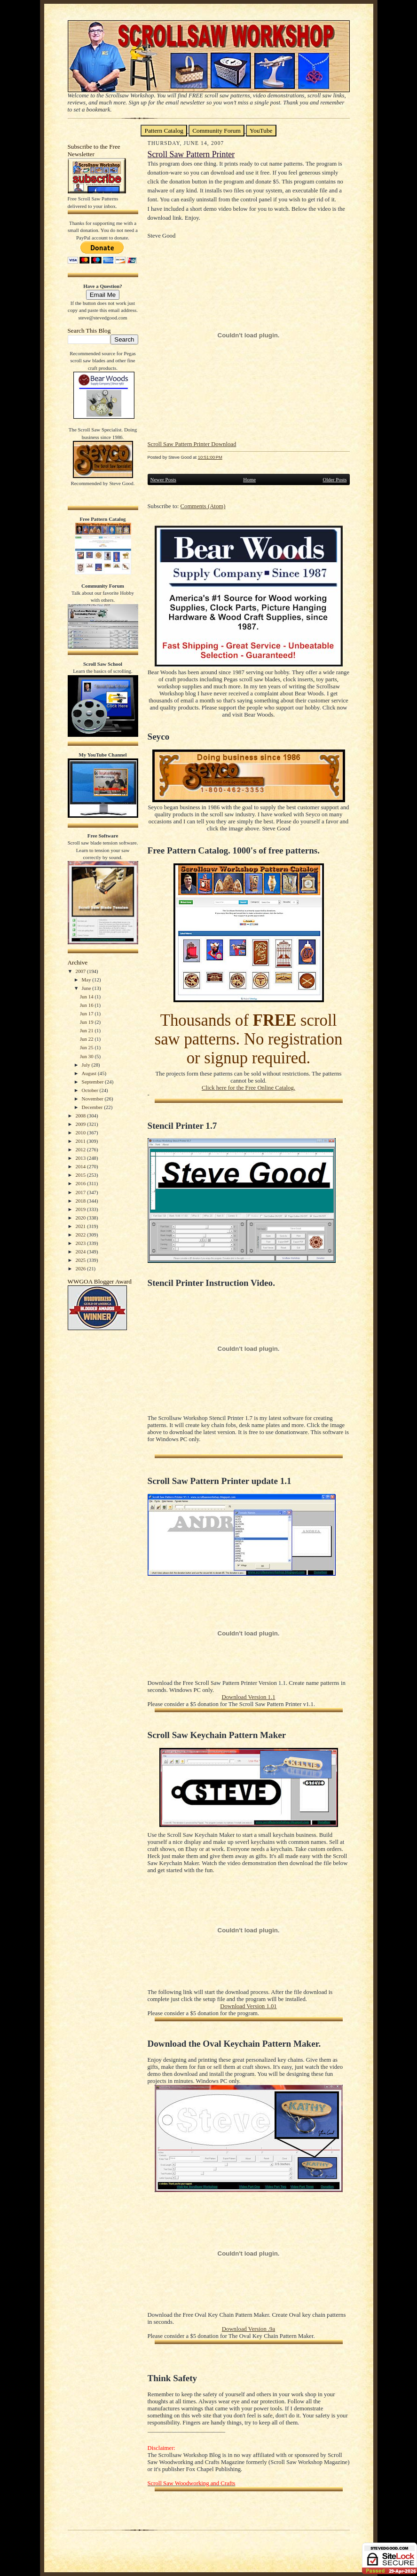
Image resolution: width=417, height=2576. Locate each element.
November (93, 1098)
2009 (81, 1124)
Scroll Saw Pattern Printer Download (192, 444)
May (87, 979)
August (90, 1073)
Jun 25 (87, 1047)
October (91, 1090)
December (93, 1107)
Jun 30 (87, 1056)
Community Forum (216, 130)
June (87, 988)
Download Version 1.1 (248, 1697)
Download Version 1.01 (248, 2006)
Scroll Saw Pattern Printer (191, 154)
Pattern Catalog (163, 130)
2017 (81, 1192)
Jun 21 (87, 1030)
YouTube (261, 130)
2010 (81, 1132)
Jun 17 (87, 1013)
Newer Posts (163, 479)
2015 (81, 1175)
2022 (81, 1234)
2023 (81, 1243)
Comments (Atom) (203, 506)
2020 (81, 1217)
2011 (81, 1141)
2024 (81, 1251)
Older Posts (334, 479)
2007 (81, 971)
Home (249, 479)
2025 (81, 1260)
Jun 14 (87, 996)
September (93, 1082)
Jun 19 (87, 1022)
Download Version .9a (248, 2329)
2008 (81, 1115)
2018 (81, 1201)
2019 (81, 1209)
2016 (81, 1183)
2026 (81, 1268)
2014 (81, 1166)
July (87, 1065)
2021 (81, 1226)
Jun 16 (87, 1005)
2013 (81, 1158)
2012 (81, 1149)
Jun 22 (87, 1039)
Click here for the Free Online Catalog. (248, 1088)
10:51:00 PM (210, 457)
